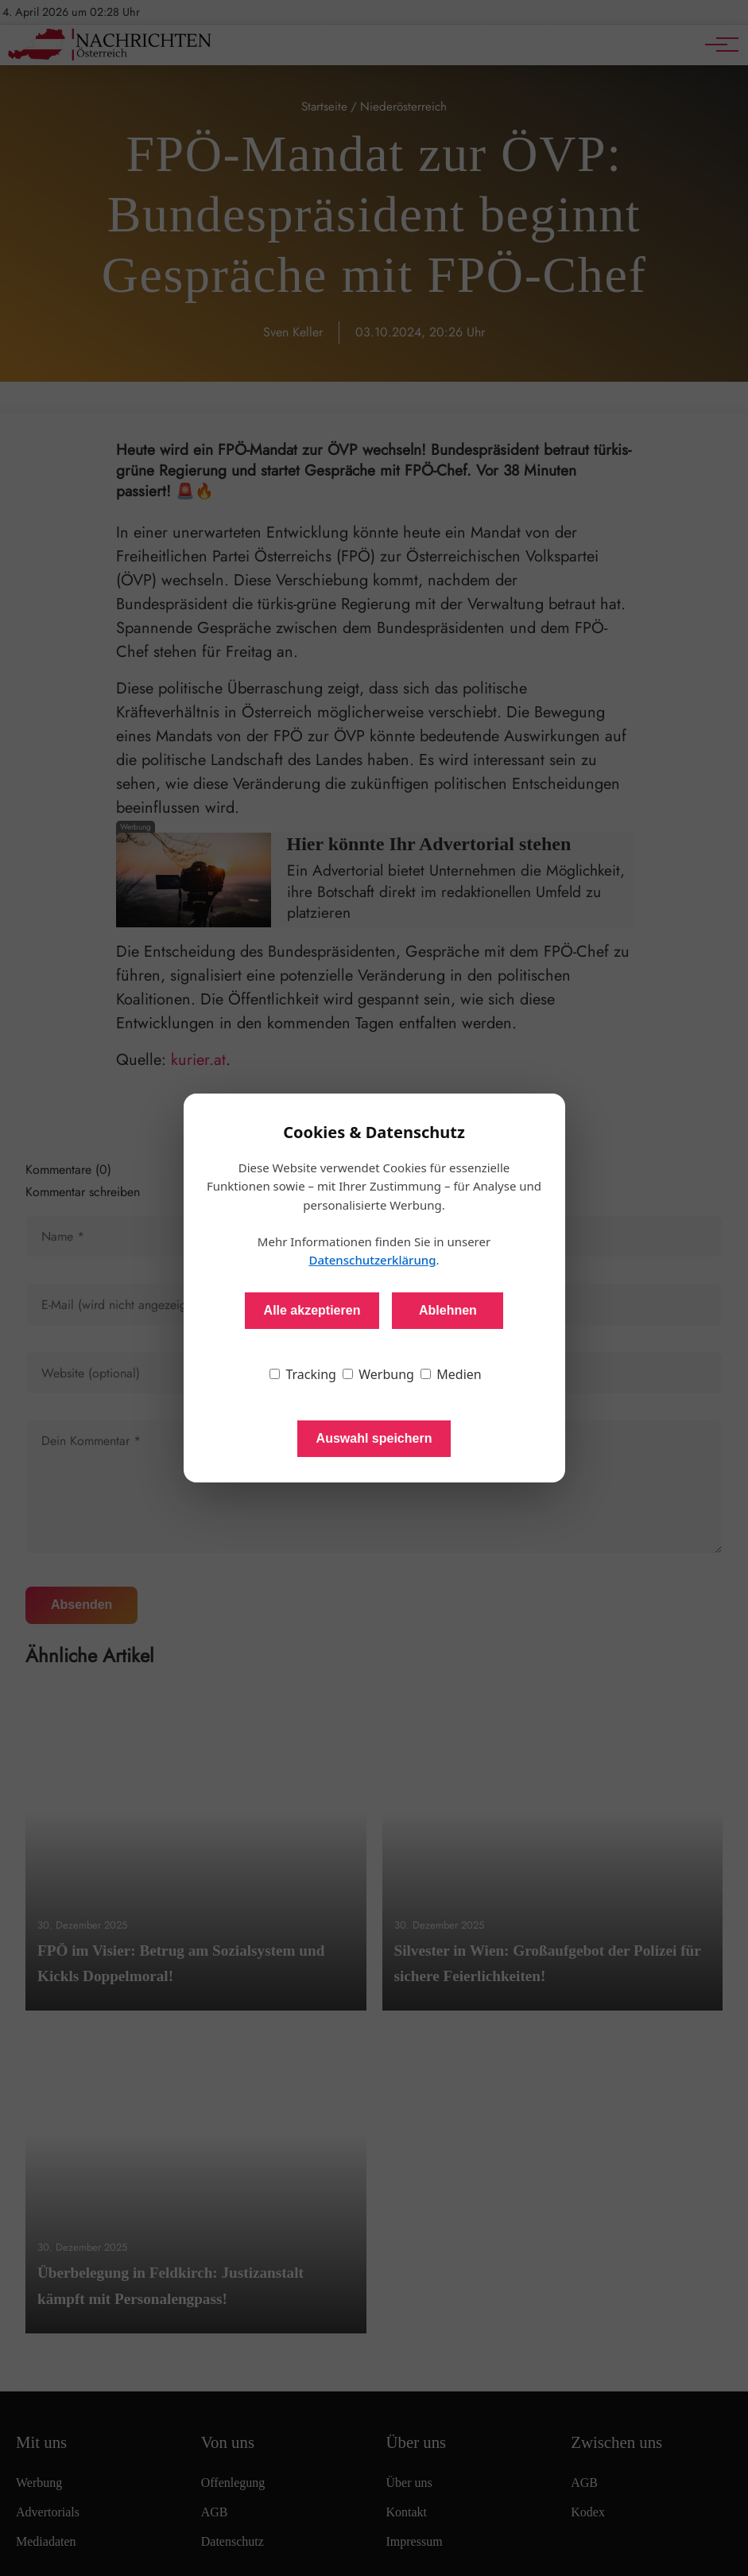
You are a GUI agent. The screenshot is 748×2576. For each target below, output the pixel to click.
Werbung (378, 1374)
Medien (451, 1374)
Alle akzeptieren (312, 1310)
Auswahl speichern (374, 1438)
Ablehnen (448, 1310)
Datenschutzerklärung (372, 1260)
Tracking (302, 1374)
